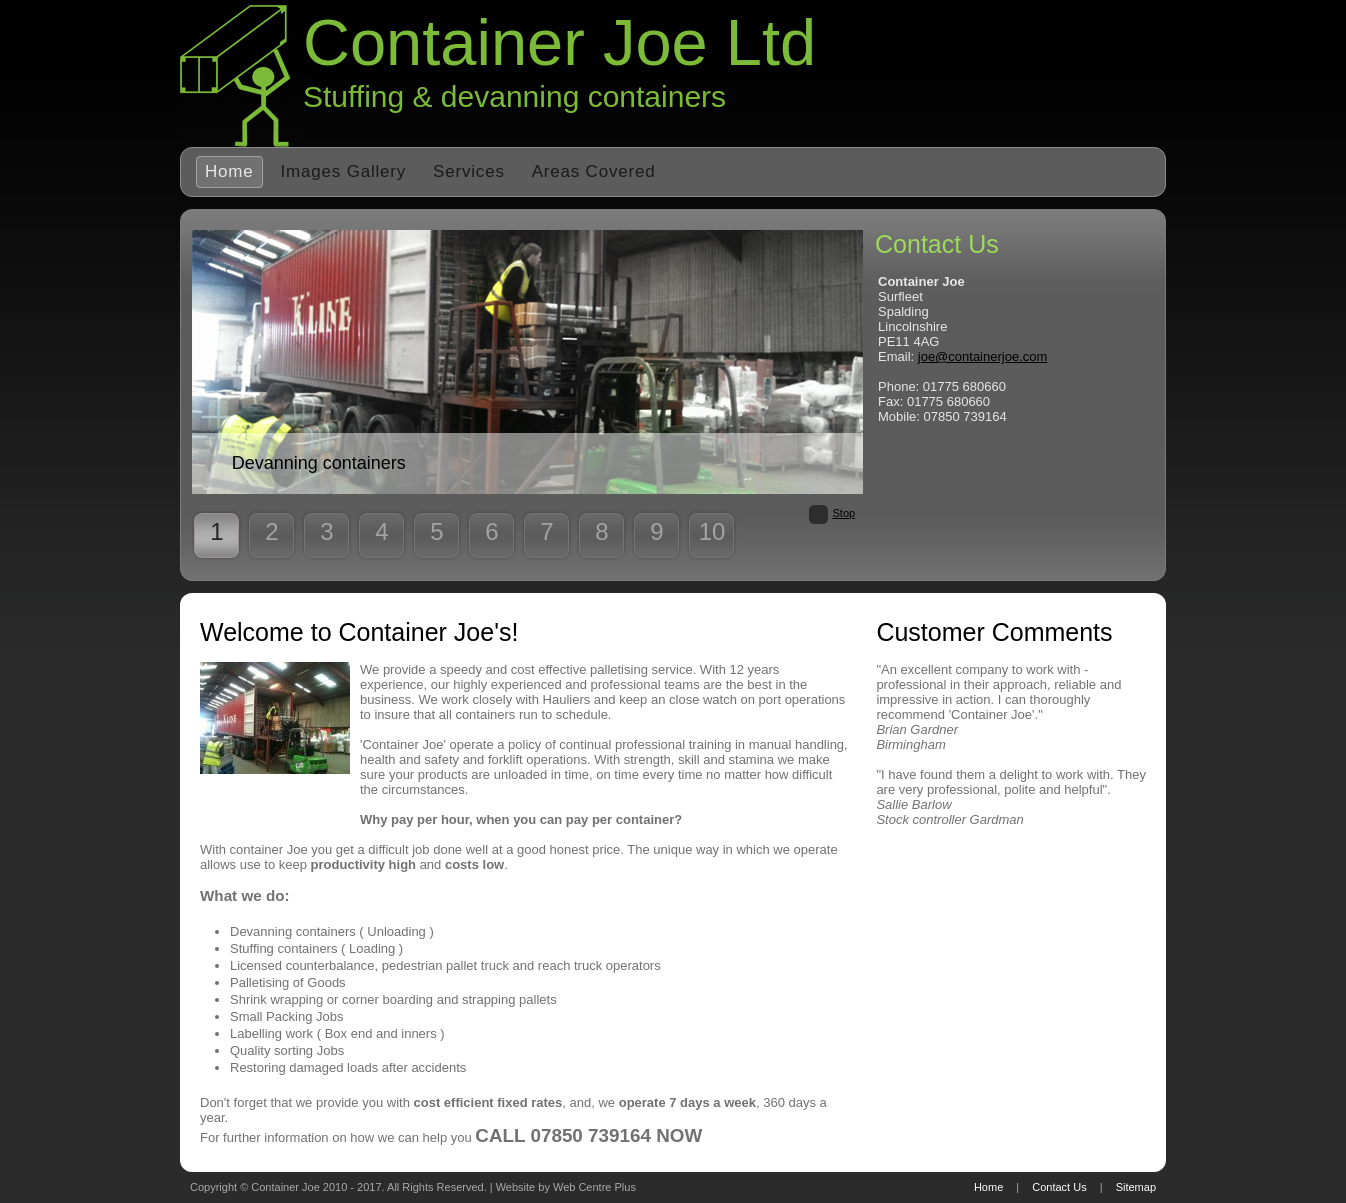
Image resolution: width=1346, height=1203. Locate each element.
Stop (844, 513)
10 (712, 531)
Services (469, 171)
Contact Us (1059, 1187)
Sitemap (1136, 1187)
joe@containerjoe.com (983, 356)
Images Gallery (344, 171)
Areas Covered (594, 171)
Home (229, 171)
